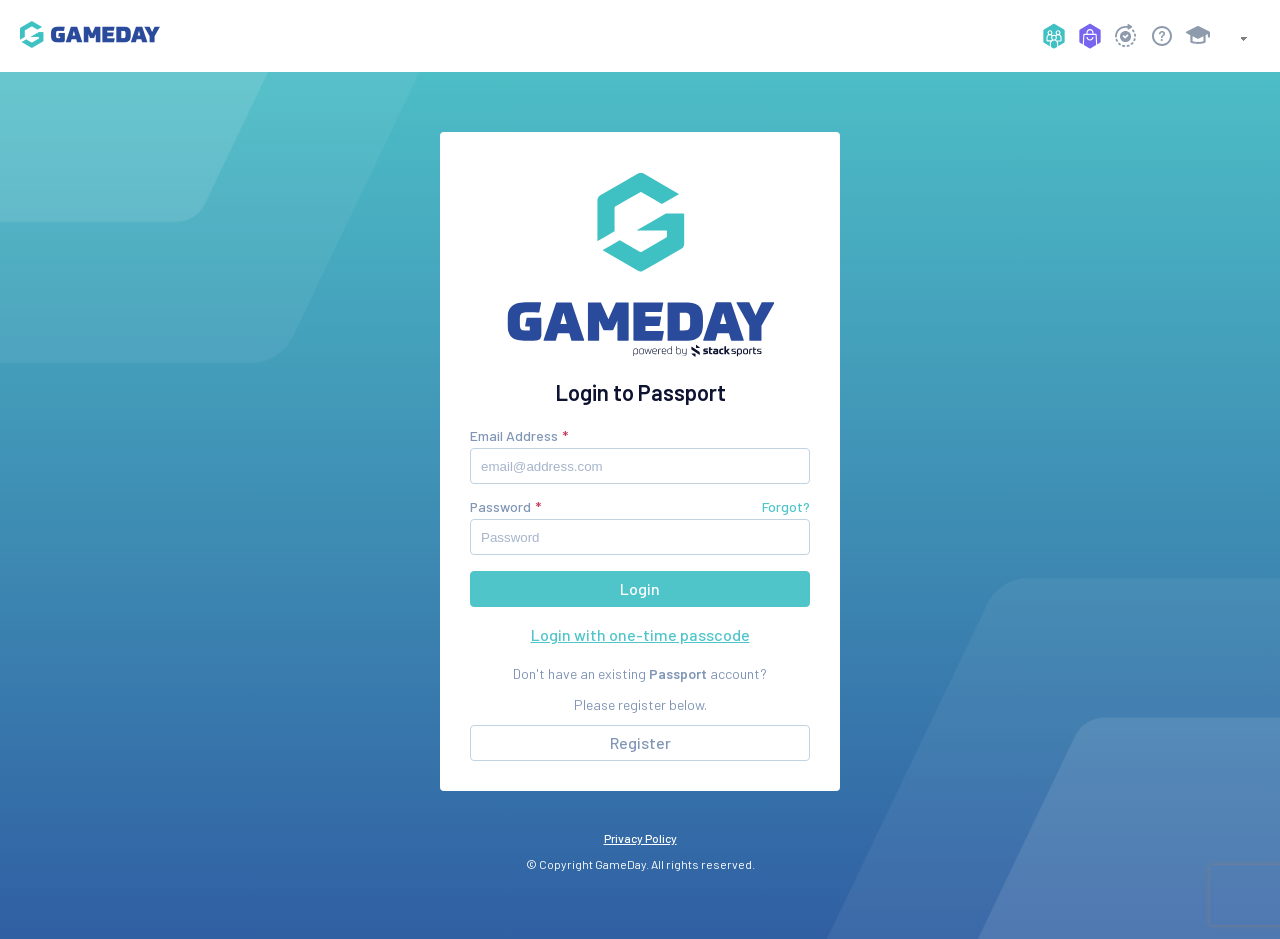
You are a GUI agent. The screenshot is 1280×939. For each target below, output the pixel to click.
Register (640, 742)
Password (500, 506)
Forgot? (786, 506)
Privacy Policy (640, 838)
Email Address (514, 435)
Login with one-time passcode (640, 634)
